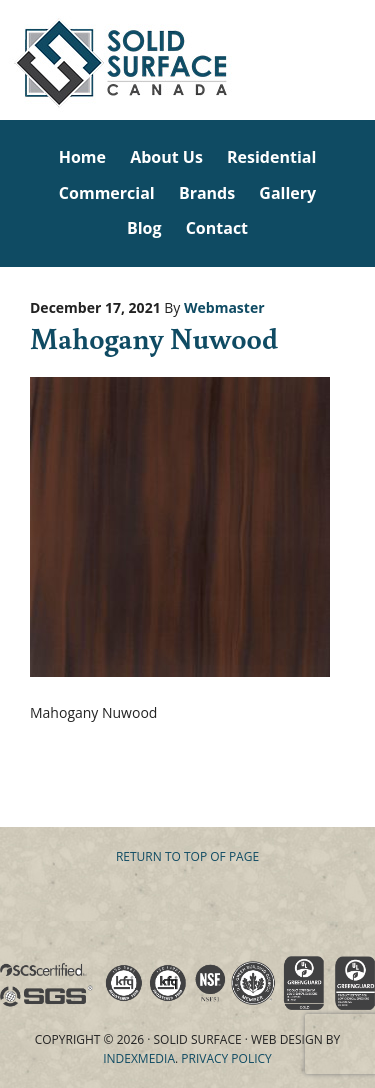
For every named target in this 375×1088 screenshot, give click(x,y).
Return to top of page (187, 856)
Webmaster (224, 307)
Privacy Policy (226, 1058)
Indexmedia (139, 1058)
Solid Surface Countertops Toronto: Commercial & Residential (3, 60)
